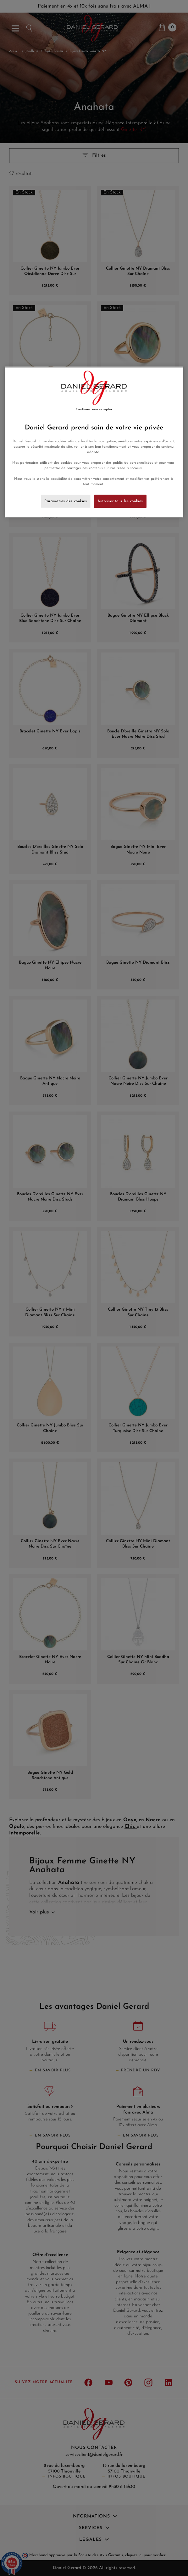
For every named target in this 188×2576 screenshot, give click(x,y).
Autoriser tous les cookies (120, 501)
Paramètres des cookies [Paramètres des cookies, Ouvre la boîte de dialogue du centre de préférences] (65, 501)
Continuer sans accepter (94, 409)
